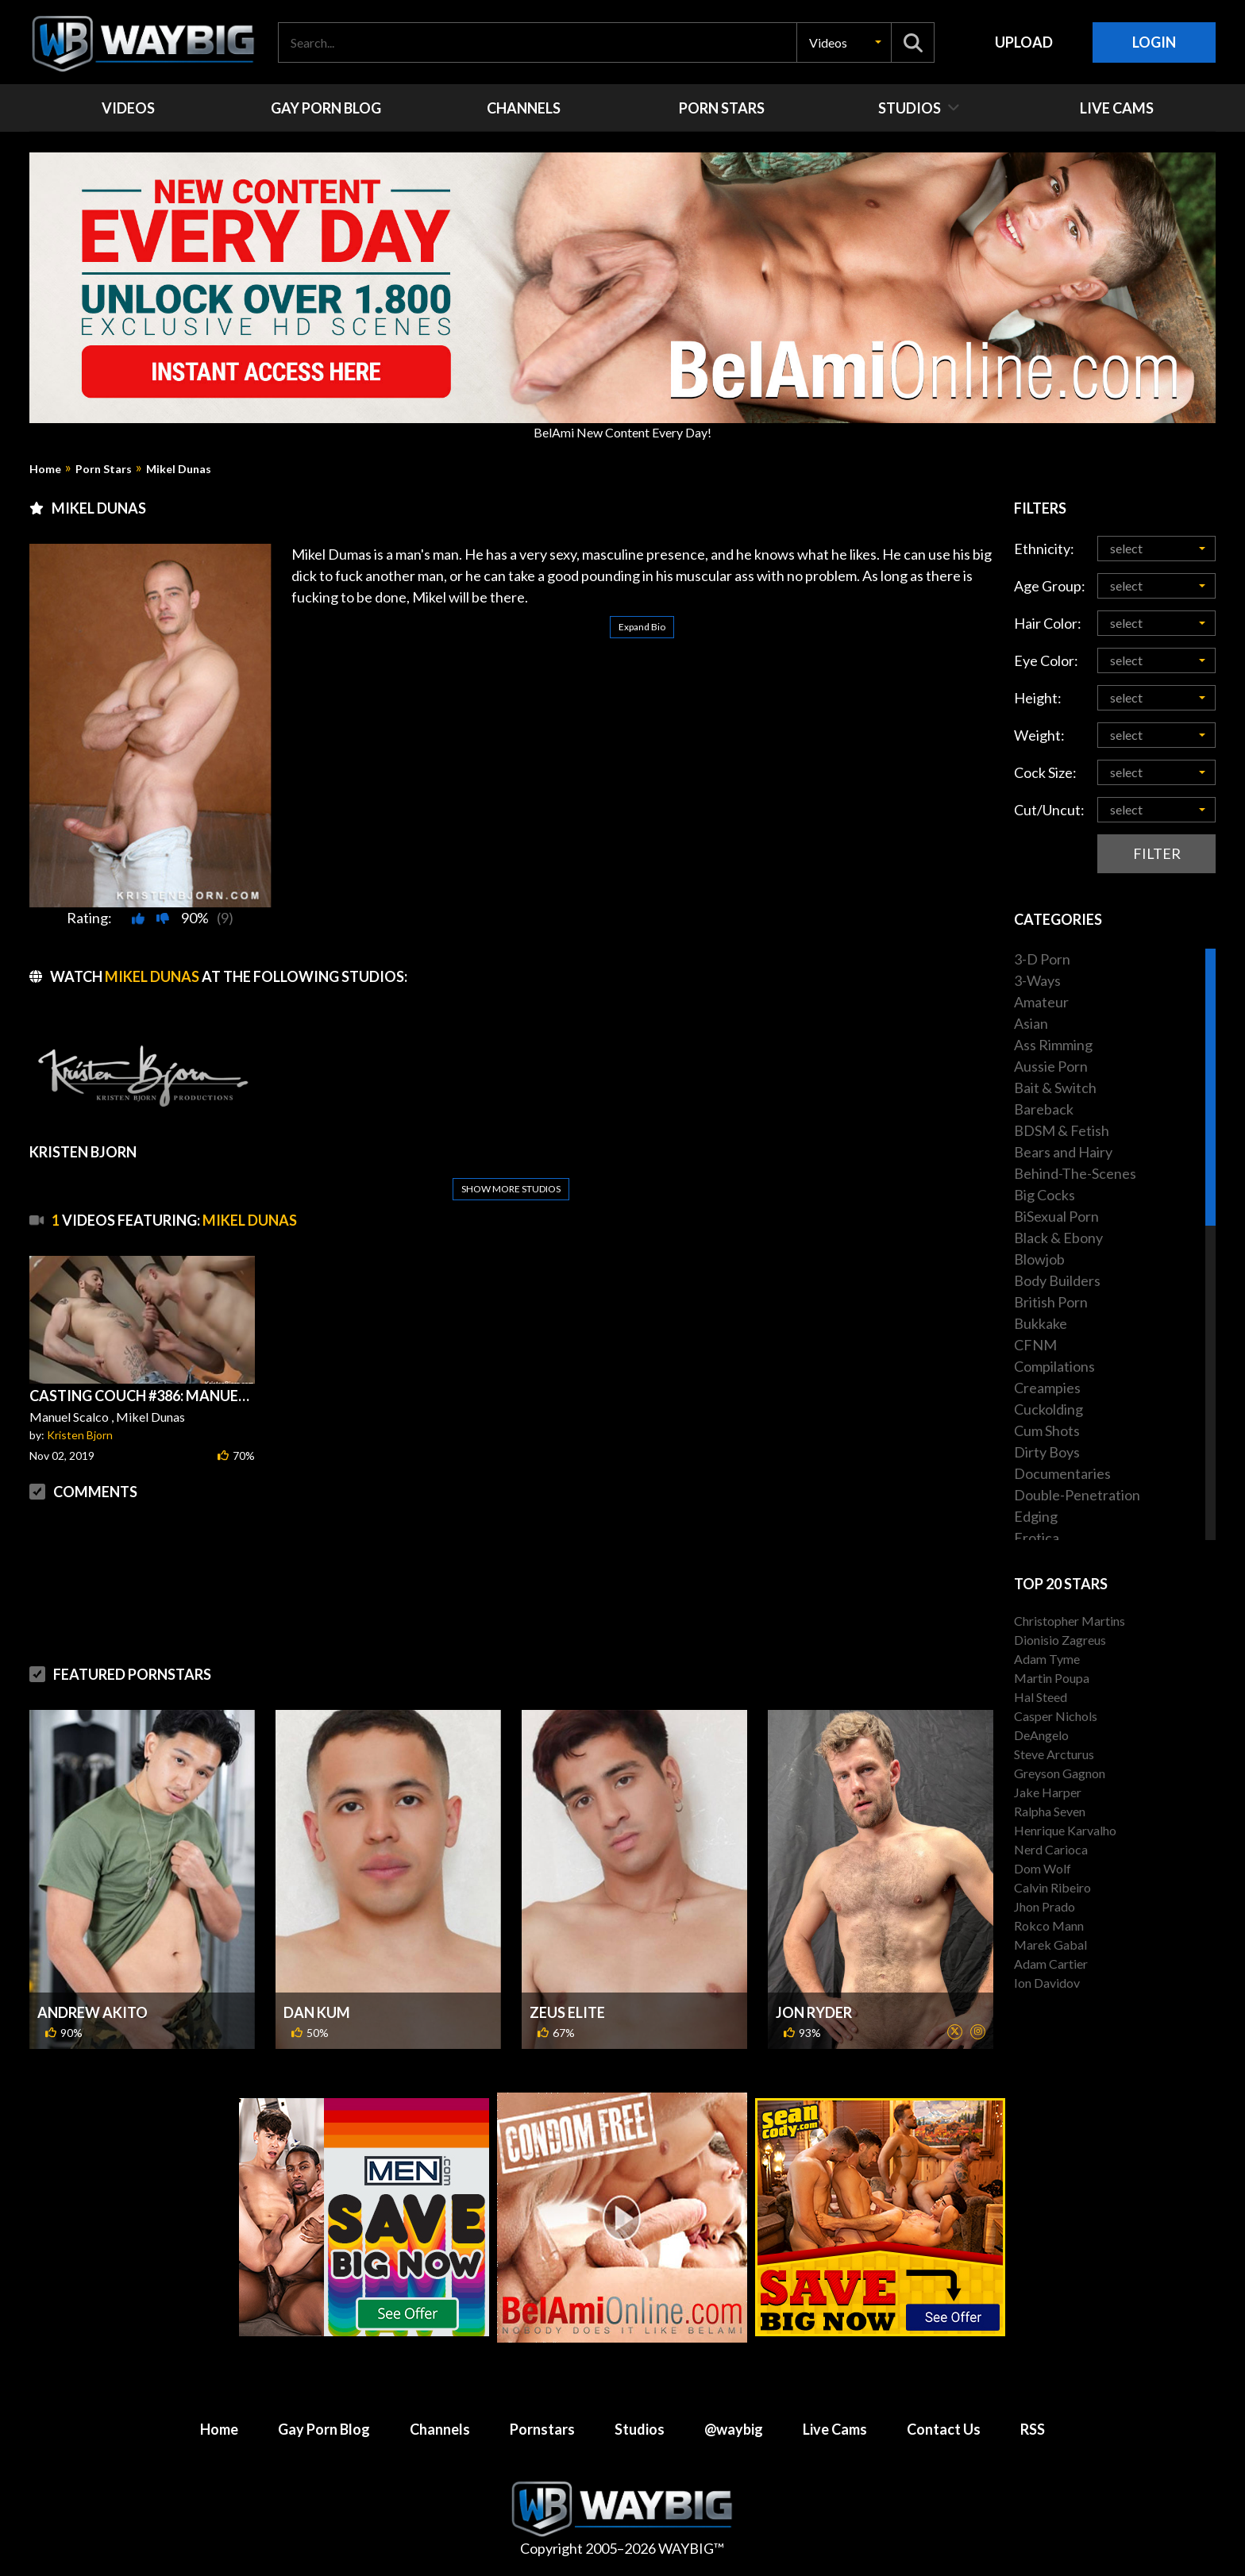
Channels (440, 2429)
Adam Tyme (1047, 1658)
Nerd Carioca (1051, 1849)
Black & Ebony (1058, 1237)
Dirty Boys (1047, 1452)
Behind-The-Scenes (1075, 1173)
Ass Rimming (1053, 1044)
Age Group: (1049, 586)
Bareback (1043, 1109)
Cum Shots (1047, 1430)
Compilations (1054, 1366)
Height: (1038, 698)
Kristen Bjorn (80, 1435)
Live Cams (835, 2429)
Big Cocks (1044, 1194)
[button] (844, 42)
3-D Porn (1042, 959)
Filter (1157, 853)
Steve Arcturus (1054, 1754)
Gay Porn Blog (324, 2429)
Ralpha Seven (1049, 1811)
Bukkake (1040, 1323)
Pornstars (542, 2429)
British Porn (1051, 1302)
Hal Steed (1040, 1696)
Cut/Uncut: (1049, 810)
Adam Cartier (1051, 1963)
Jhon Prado (1044, 1906)
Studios (640, 2429)
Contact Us (944, 2429)
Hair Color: (1047, 623)
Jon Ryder (814, 2012)
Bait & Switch (1055, 1087)
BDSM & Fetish (1061, 1130)
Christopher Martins (1069, 1620)
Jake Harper (1047, 1792)
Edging (1036, 1516)
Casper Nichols (1055, 1715)
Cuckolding (1048, 1409)
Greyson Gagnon (1059, 1773)
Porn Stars (103, 469)
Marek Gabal (1050, 1944)
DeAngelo (1041, 1734)
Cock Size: (1045, 772)
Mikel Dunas (178, 469)
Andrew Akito (92, 2012)
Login (1154, 42)
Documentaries (1062, 1473)
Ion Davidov (1047, 1982)
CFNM (1035, 1344)
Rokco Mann (1049, 1925)
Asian (1031, 1023)
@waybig (733, 2429)
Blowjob (1039, 1259)
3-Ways (1037, 980)
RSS (1032, 2429)
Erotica (1036, 1537)
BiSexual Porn (1056, 1216)
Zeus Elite (567, 2012)
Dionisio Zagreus (1060, 1639)
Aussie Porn (1051, 1066)
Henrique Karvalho (1065, 1830)
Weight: (1039, 735)
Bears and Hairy (1063, 1152)
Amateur (1041, 1002)
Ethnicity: (1044, 548)
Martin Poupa (1051, 1677)
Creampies (1047, 1387)
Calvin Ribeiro (1052, 1887)
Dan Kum (316, 2012)
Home (45, 469)
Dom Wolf (1042, 1868)
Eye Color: (1046, 660)
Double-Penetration (1077, 1495)
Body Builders (1057, 1280)
